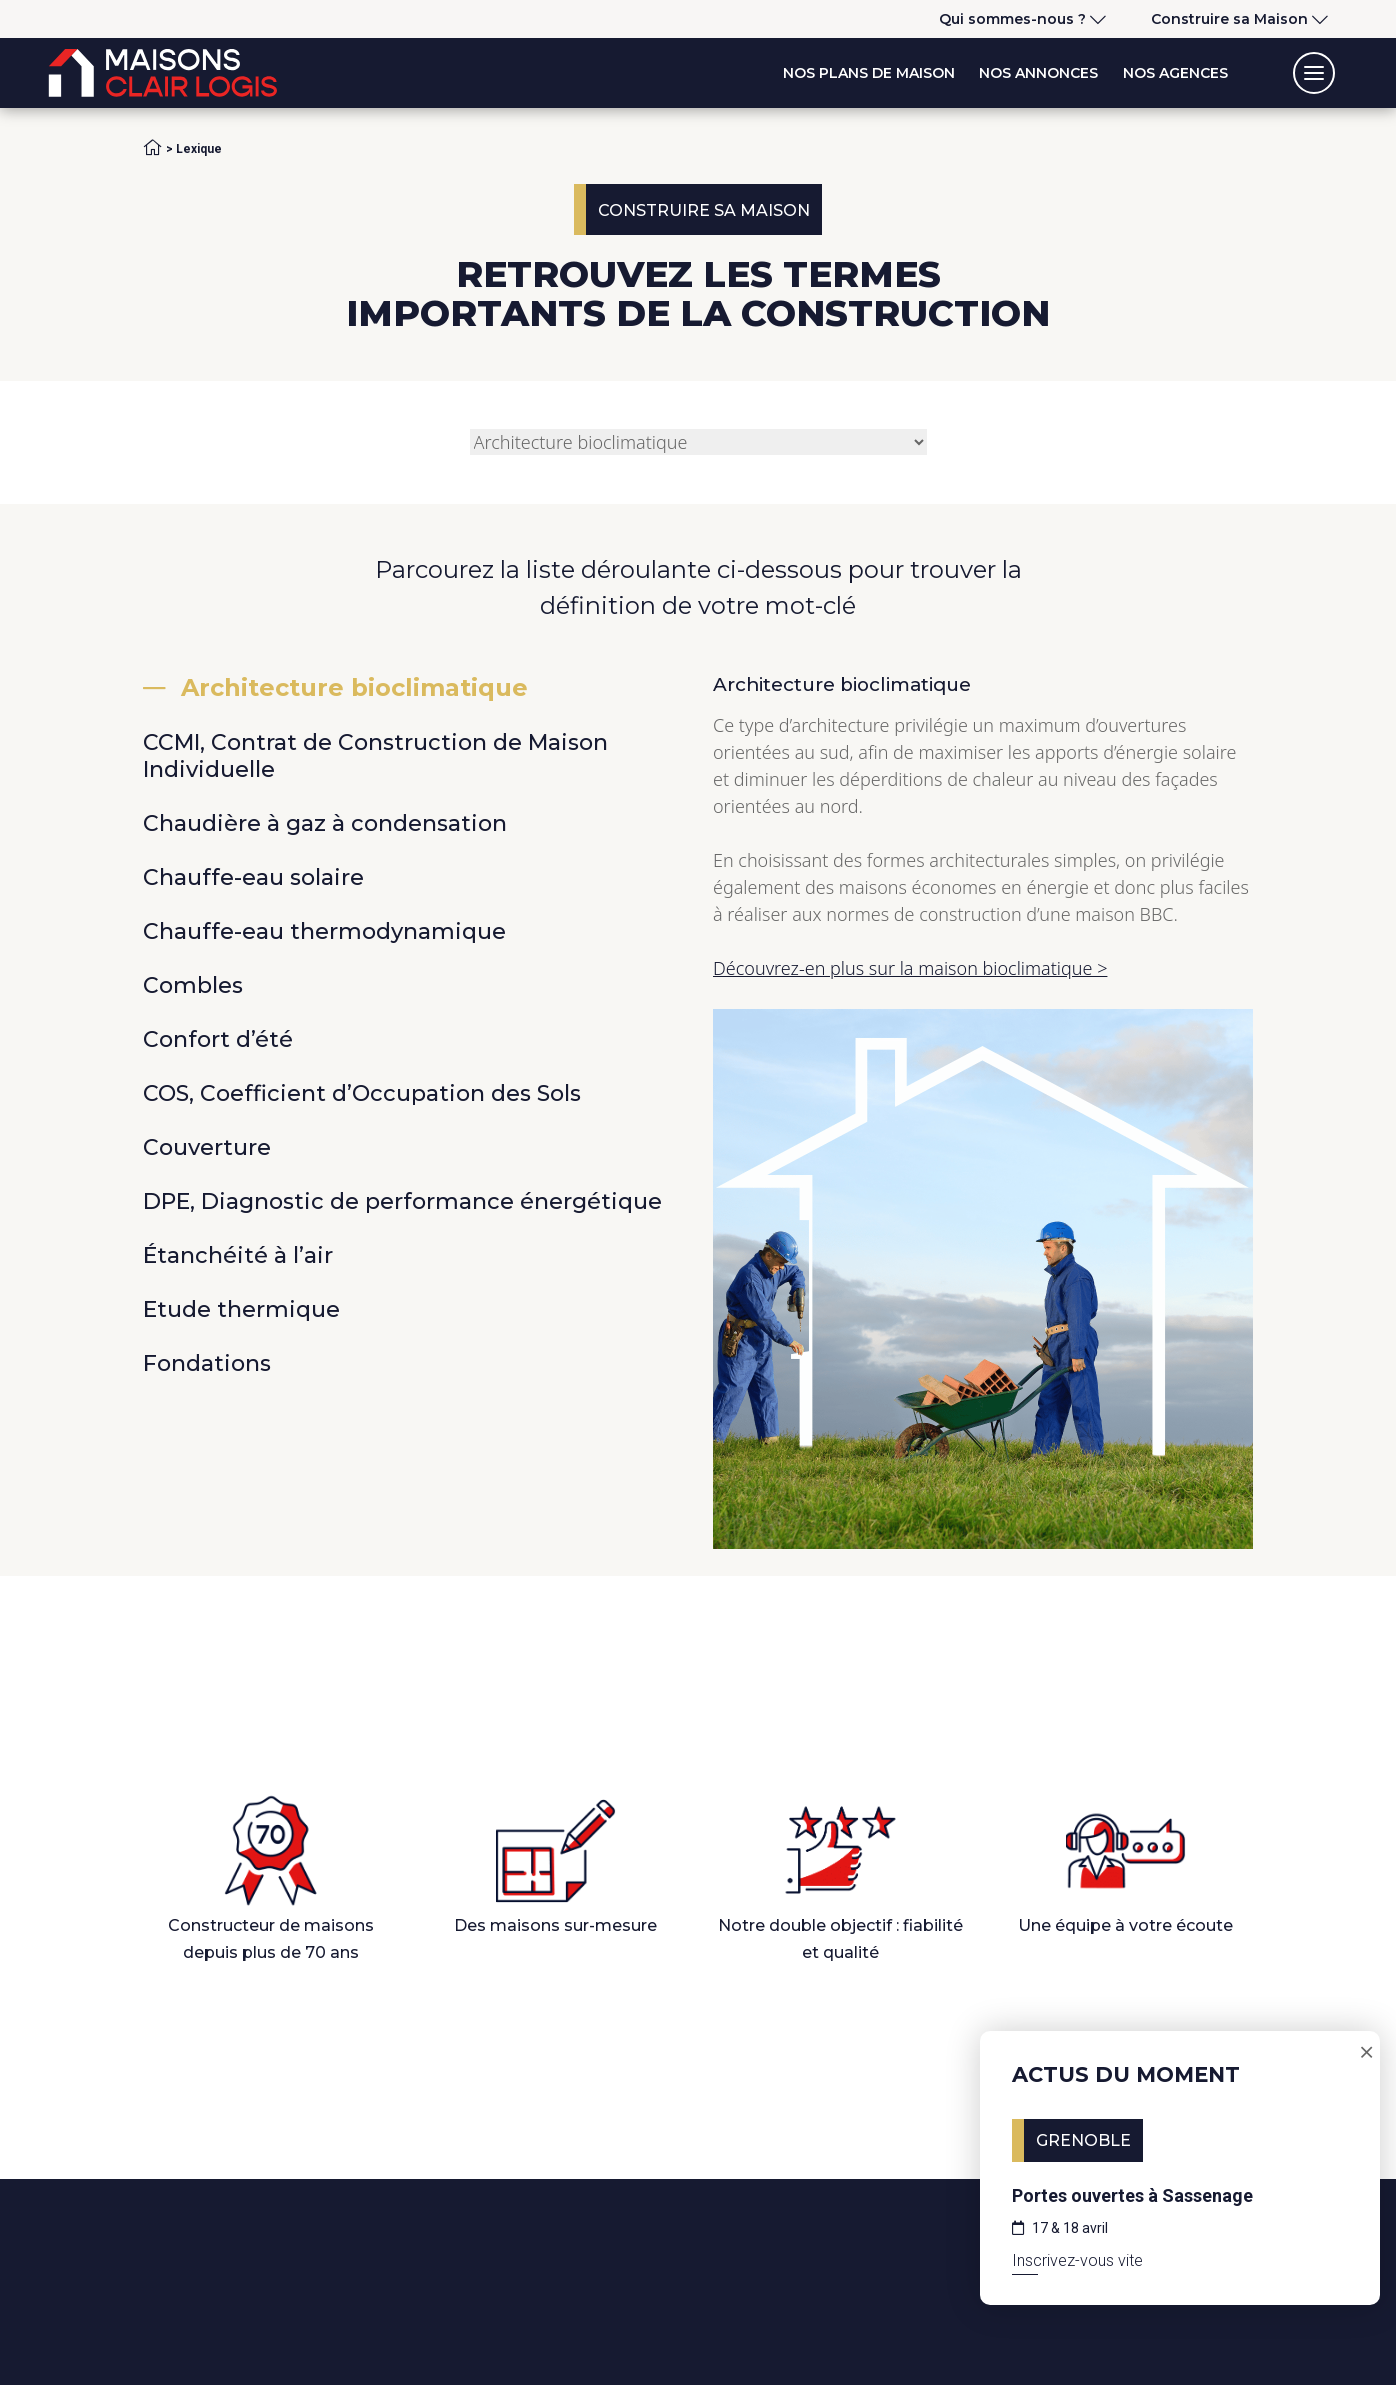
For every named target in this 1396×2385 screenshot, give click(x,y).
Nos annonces (1038, 73)
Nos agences (1175, 73)
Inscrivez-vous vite (1077, 2260)
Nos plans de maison (869, 73)
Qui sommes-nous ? (1012, 19)
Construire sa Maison (1229, 19)
